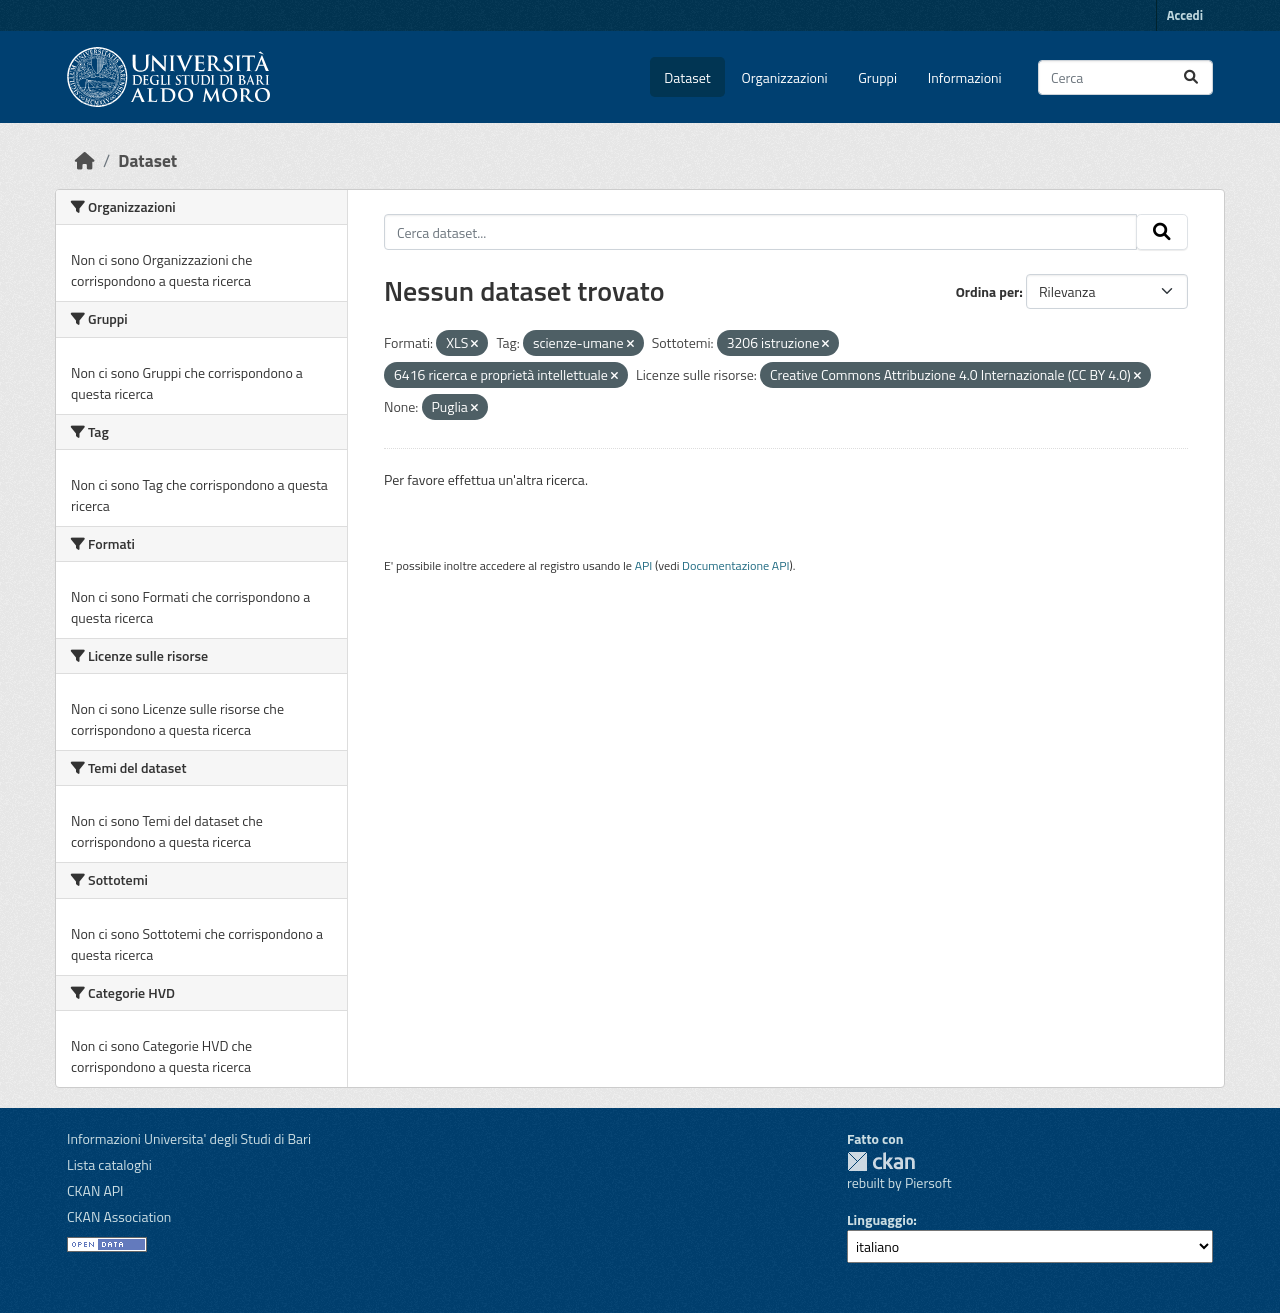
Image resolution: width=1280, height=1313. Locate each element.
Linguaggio (880, 1219)
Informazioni (965, 77)
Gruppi (877, 77)
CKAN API (95, 1190)
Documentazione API (735, 565)
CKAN (881, 1161)
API (644, 565)
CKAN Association (119, 1216)
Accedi (1185, 15)
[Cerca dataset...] (1125, 77)
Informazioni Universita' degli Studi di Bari (189, 1138)
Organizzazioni (785, 77)
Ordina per (988, 291)
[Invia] (1191, 77)
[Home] (85, 160)
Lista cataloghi (109, 1164)
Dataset (687, 77)
